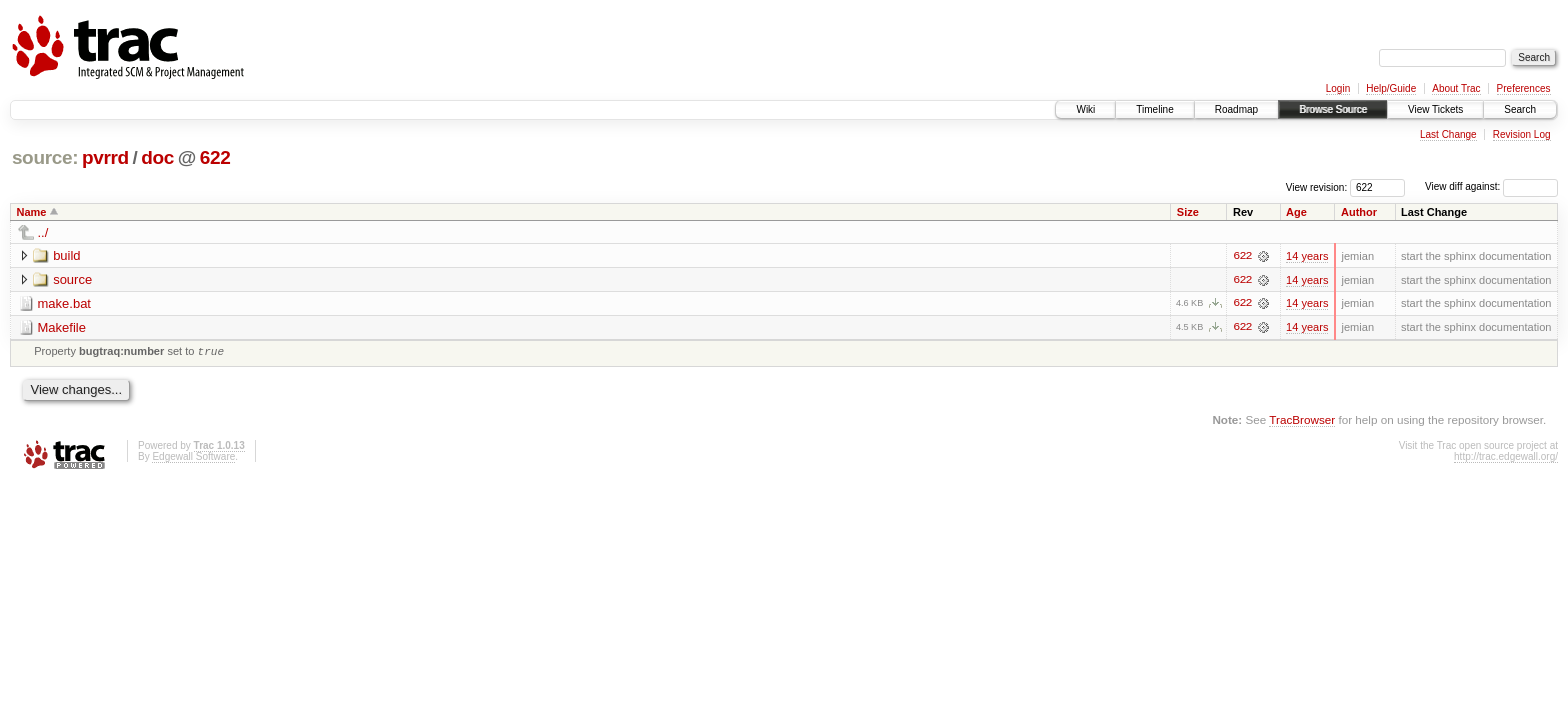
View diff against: (1491, 186)
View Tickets (1435, 109)
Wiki (1085, 109)
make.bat (64, 303)
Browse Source (1333, 109)
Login (1338, 88)
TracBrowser (1302, 421)
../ (43, 232)
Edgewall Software (193, 459)
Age (1296, 212)
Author (1359, 212)
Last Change (1448, 134)
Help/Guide (1391, 88)
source (72, 279)
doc (157, 157)
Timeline (1154, 109)
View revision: (1317, 186)
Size (1188, 212)
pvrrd (105, 157)
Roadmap (1236, 109)
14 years (1307, 256)
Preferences (1524, 88)
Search (1520, 109)
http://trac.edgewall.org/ (1506, 459)
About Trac (1456, 88)
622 (215, 157)
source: (45, 157)
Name (32, 212)
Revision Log (1522, 134)
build (66, 255)
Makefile (62, 327)
